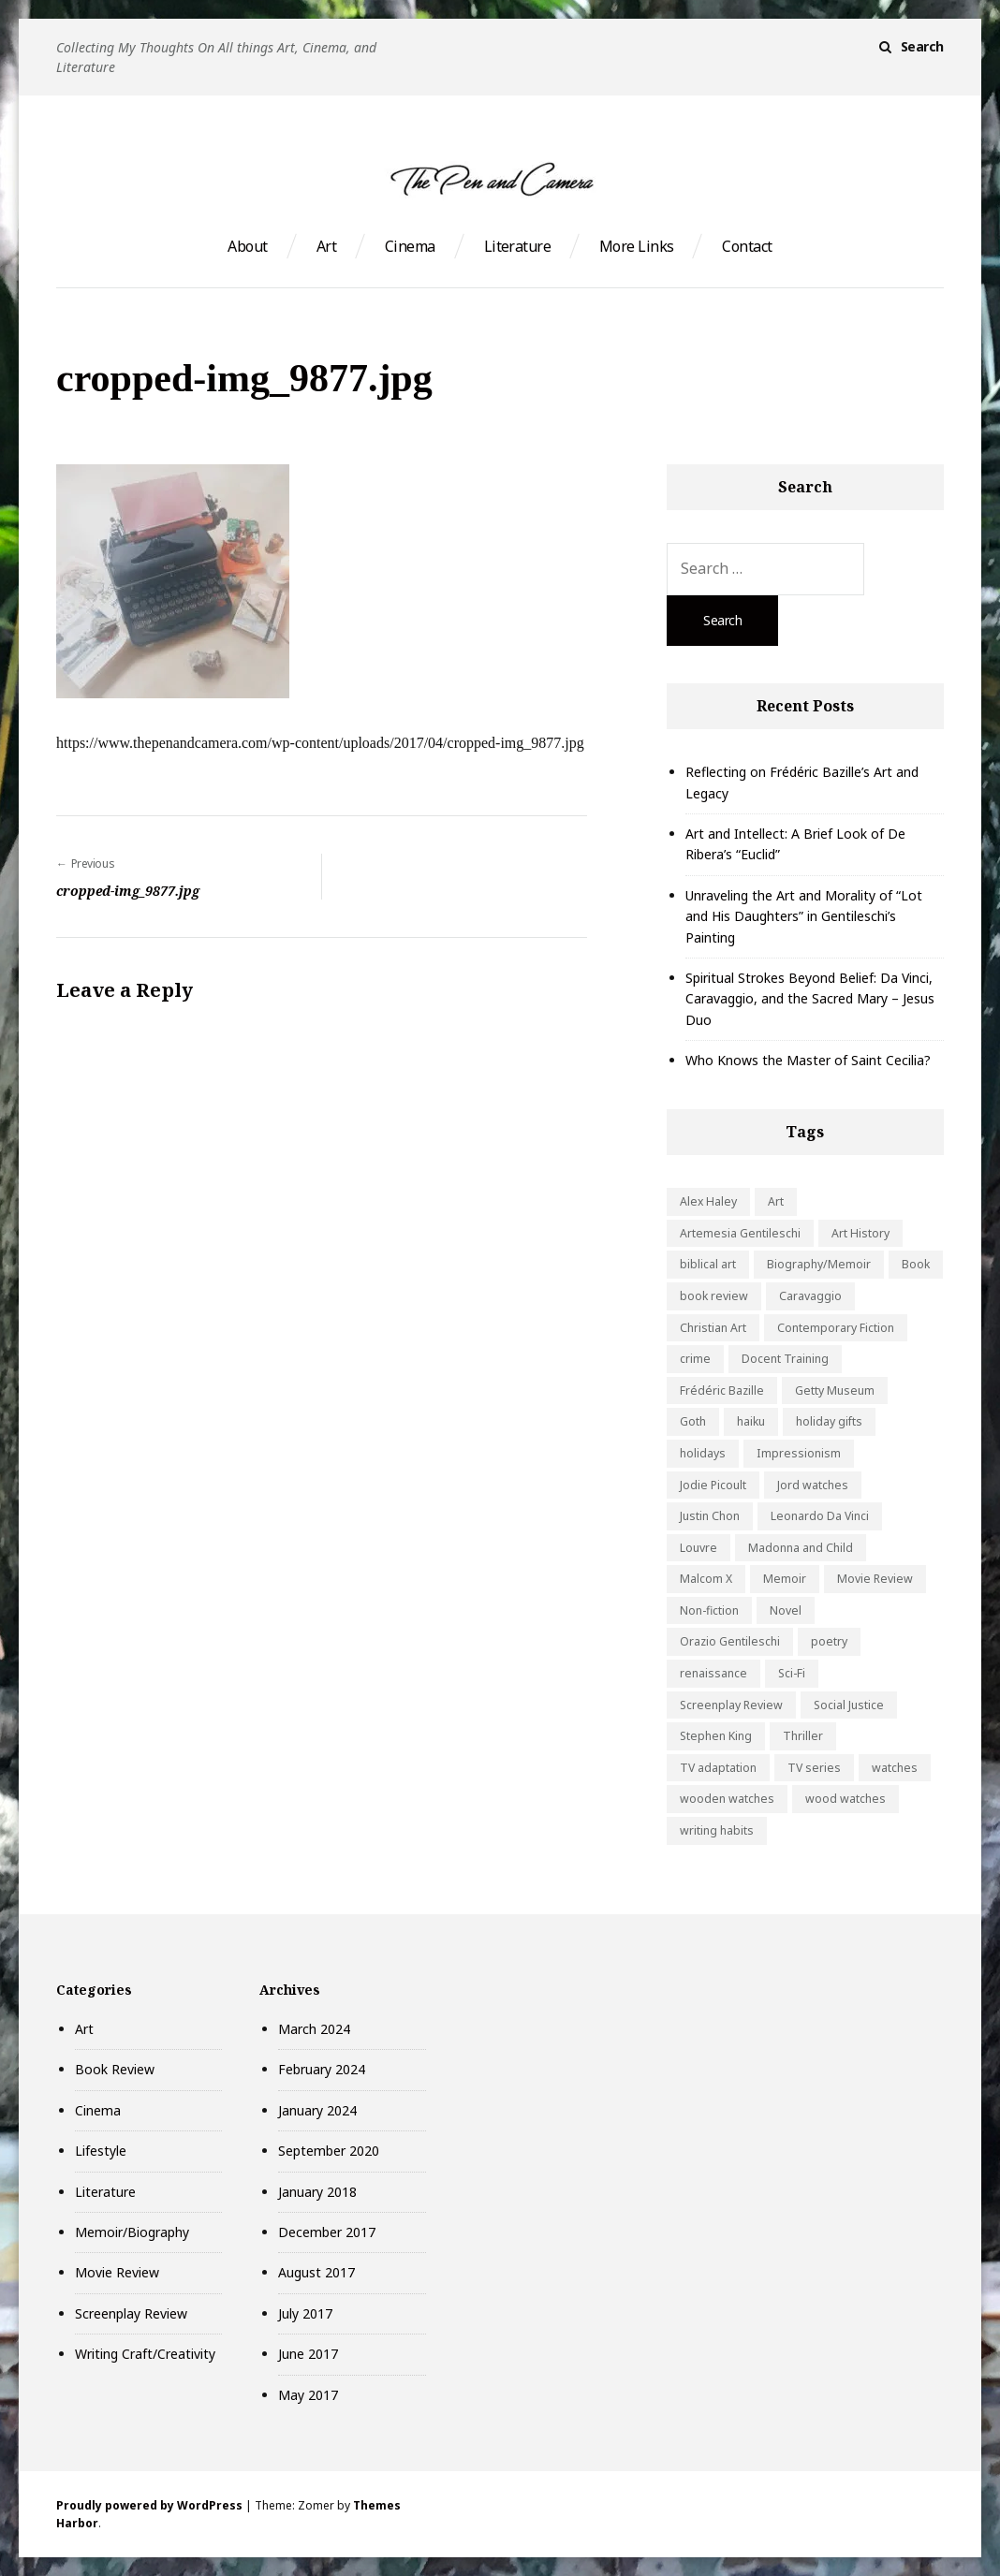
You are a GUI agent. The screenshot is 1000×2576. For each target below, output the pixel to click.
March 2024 (314, 2029)
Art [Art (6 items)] (776, 1201)
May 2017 (308, 2395)
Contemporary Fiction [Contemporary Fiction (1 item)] (835, 1328)
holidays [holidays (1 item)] (703, 1453)
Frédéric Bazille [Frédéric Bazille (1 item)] (722, 1390)
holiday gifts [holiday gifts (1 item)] (829, 1421)
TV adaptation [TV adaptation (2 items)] (718, 1768)
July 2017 (305, 2313)
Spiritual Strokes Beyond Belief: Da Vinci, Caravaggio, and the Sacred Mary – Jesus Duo (809, 999)
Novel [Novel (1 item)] (785, 1610)
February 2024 (321, 2069)
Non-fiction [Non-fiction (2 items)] (709, 1610)
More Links (636, 246)
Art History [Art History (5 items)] (860, 1233)
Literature (517, 246)
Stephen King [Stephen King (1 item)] (716, 1736)
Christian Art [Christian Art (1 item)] (713, 1328)
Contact (747, 246)
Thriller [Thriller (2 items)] (803, 1736)
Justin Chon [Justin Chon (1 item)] (710, 1516)
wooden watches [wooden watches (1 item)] (727, 1799)
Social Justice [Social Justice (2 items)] (849, 1705)
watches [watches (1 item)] (895, 1768)
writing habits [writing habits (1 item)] (717, 1830)
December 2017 (326, 2232)
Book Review (114, 2069)
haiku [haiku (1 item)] (751, 1421)
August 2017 (316, 2272)
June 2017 (308, 2354)
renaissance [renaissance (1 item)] (713, 1673)
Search (922, 46)
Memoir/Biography (132, 2232)
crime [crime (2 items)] (695, 1359)
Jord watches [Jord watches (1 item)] (812, 1485)
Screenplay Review (131, 2313)
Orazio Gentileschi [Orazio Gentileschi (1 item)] (730, 1641)
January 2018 (317, 2192)
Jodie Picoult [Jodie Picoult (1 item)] (713, 1485)
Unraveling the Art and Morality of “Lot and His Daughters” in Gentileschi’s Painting (803, 916)
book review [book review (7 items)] (714, 1296)
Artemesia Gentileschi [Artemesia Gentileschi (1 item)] (740, 1233)
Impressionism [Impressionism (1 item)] (799, 1453)
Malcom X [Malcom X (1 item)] (706, 1579)
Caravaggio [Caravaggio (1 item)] (810, 1296)
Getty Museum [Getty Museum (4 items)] (835, 1390)
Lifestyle (100, 2150)
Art (326, 246)
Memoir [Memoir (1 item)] (784, 1579)
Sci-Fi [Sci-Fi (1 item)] (791, 1673)
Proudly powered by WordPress (149, 2505)
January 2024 (317, 2110)
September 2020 (328, 2150)
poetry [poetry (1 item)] (829, 1641)
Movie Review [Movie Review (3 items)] (875, 1579)
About (247, 246)
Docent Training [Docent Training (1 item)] (785, 1359)
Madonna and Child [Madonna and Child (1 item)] (800, 1548)
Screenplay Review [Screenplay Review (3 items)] (731, 1705)
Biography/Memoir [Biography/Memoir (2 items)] (819, 1264)
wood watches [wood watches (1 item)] (845, 1799)
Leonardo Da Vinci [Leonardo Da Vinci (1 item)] (820, 1516)
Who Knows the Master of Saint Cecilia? (808, 1060)
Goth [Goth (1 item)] (693, 1421)
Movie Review (117, 2272)
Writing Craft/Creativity (145, 2354)
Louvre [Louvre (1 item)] (698, 1548)
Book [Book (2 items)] (916, 1264)
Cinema (410, 246)
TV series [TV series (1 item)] (814, 1768)
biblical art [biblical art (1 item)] (708, 1264)
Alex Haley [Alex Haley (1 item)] (708, 1201)
